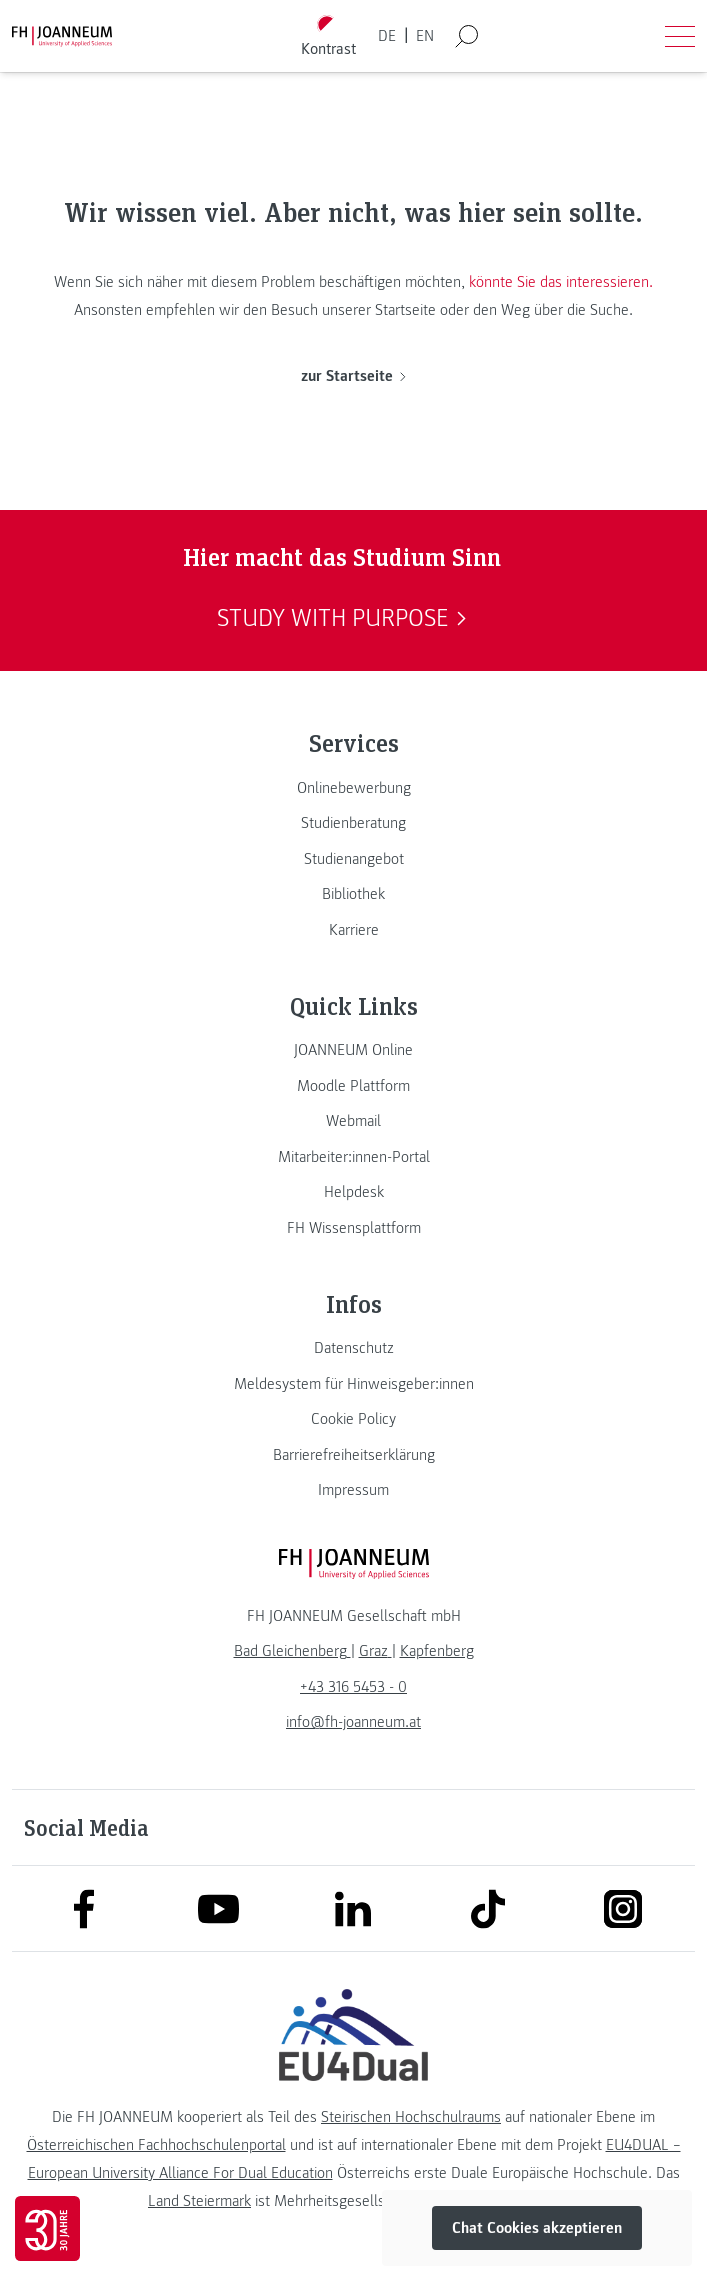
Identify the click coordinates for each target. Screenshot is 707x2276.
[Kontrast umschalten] (328, 36)
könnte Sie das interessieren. (561, 282)
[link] (353, 788)
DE (387, 36)
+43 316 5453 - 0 (353, 1687)
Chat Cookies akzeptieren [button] (537, 2228)
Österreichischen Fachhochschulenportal (156, 2145)
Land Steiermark (199, 2201)
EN (425, 36)
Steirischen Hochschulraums (411, 2117)
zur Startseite (353, 376)
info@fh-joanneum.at (353, 1722)
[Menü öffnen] (680, 36)
